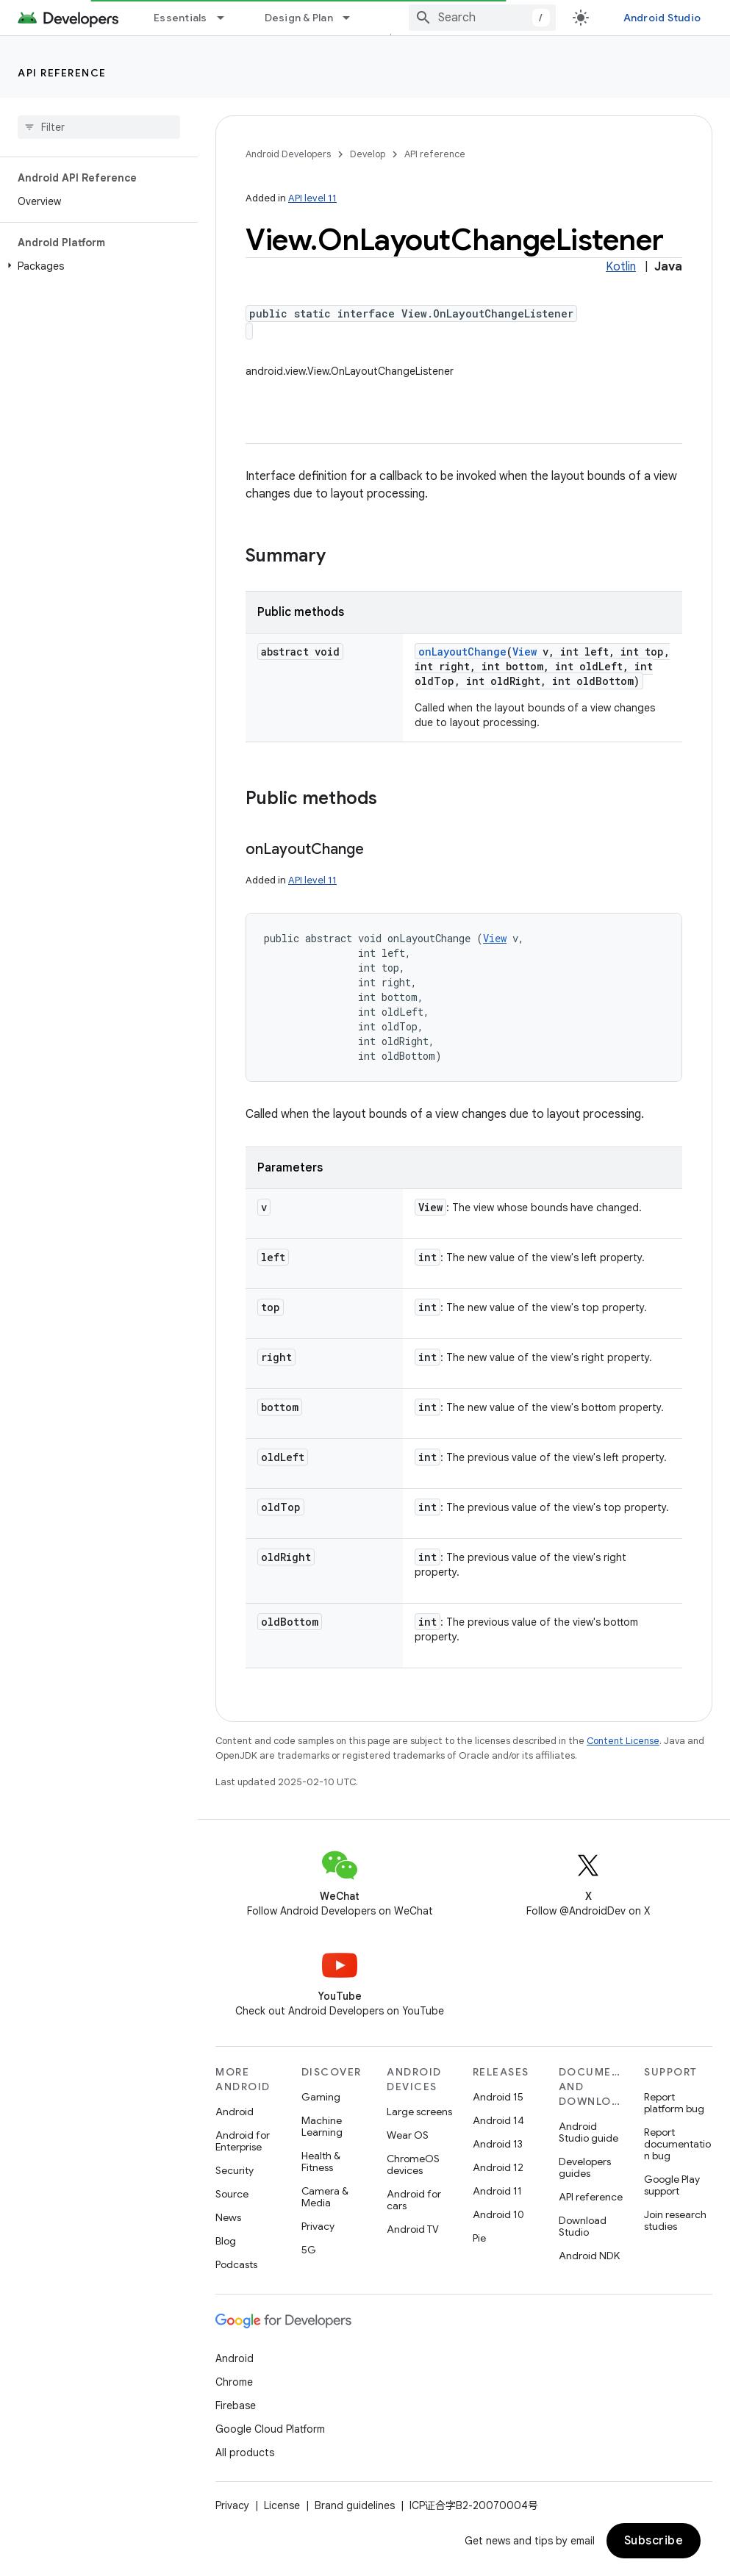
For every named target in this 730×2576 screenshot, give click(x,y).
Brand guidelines (355, 2505)
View (524, 652)
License (282, 2505)
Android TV (413, 2229)
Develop (367, 154)
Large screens (419, 2111)
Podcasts (236, 2264)
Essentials (180, 17)
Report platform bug (674, 2102)
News (228, 2217)
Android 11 (497, 2191)
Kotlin (621, 266)
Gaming (320, 2096)
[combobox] (482, 17)
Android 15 (498, 2096)
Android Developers (288, 154)
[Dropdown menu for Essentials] (227, 17)
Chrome (234, 2382)
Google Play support (672, 2185)
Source (231, 2193)
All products (244, 2452)
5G (308, 2249)
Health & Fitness (320, 2161)
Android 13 (498, 2143)
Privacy (317, 2226)
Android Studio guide (588, 2132)
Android (234, 2111)
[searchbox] (99, 127)
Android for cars (414, 2199)
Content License (623, 1740)
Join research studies (675, 2220)
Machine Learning (322, 2126)
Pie (479, 2238)
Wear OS (408, 2135)
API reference (62, 72)
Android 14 (498, 2120)
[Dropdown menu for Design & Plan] (353, 17)
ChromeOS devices (413, 2164)
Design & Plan (299, 17)
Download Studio (582, 2226)
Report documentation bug (677, 2143)
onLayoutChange (462, 652)
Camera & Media (324, 2196)
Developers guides (585, 2167)
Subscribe (654, 2540)
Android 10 (498, 2214)
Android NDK (589, 2255)
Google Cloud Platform (270, 2429)
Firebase (235, 2405)
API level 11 (312, 198)
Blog (225, 2240)
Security (234, 2170)
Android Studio (662, 17)
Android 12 (498, 2167)
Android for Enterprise (242, 2140)
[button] (96, 266)
